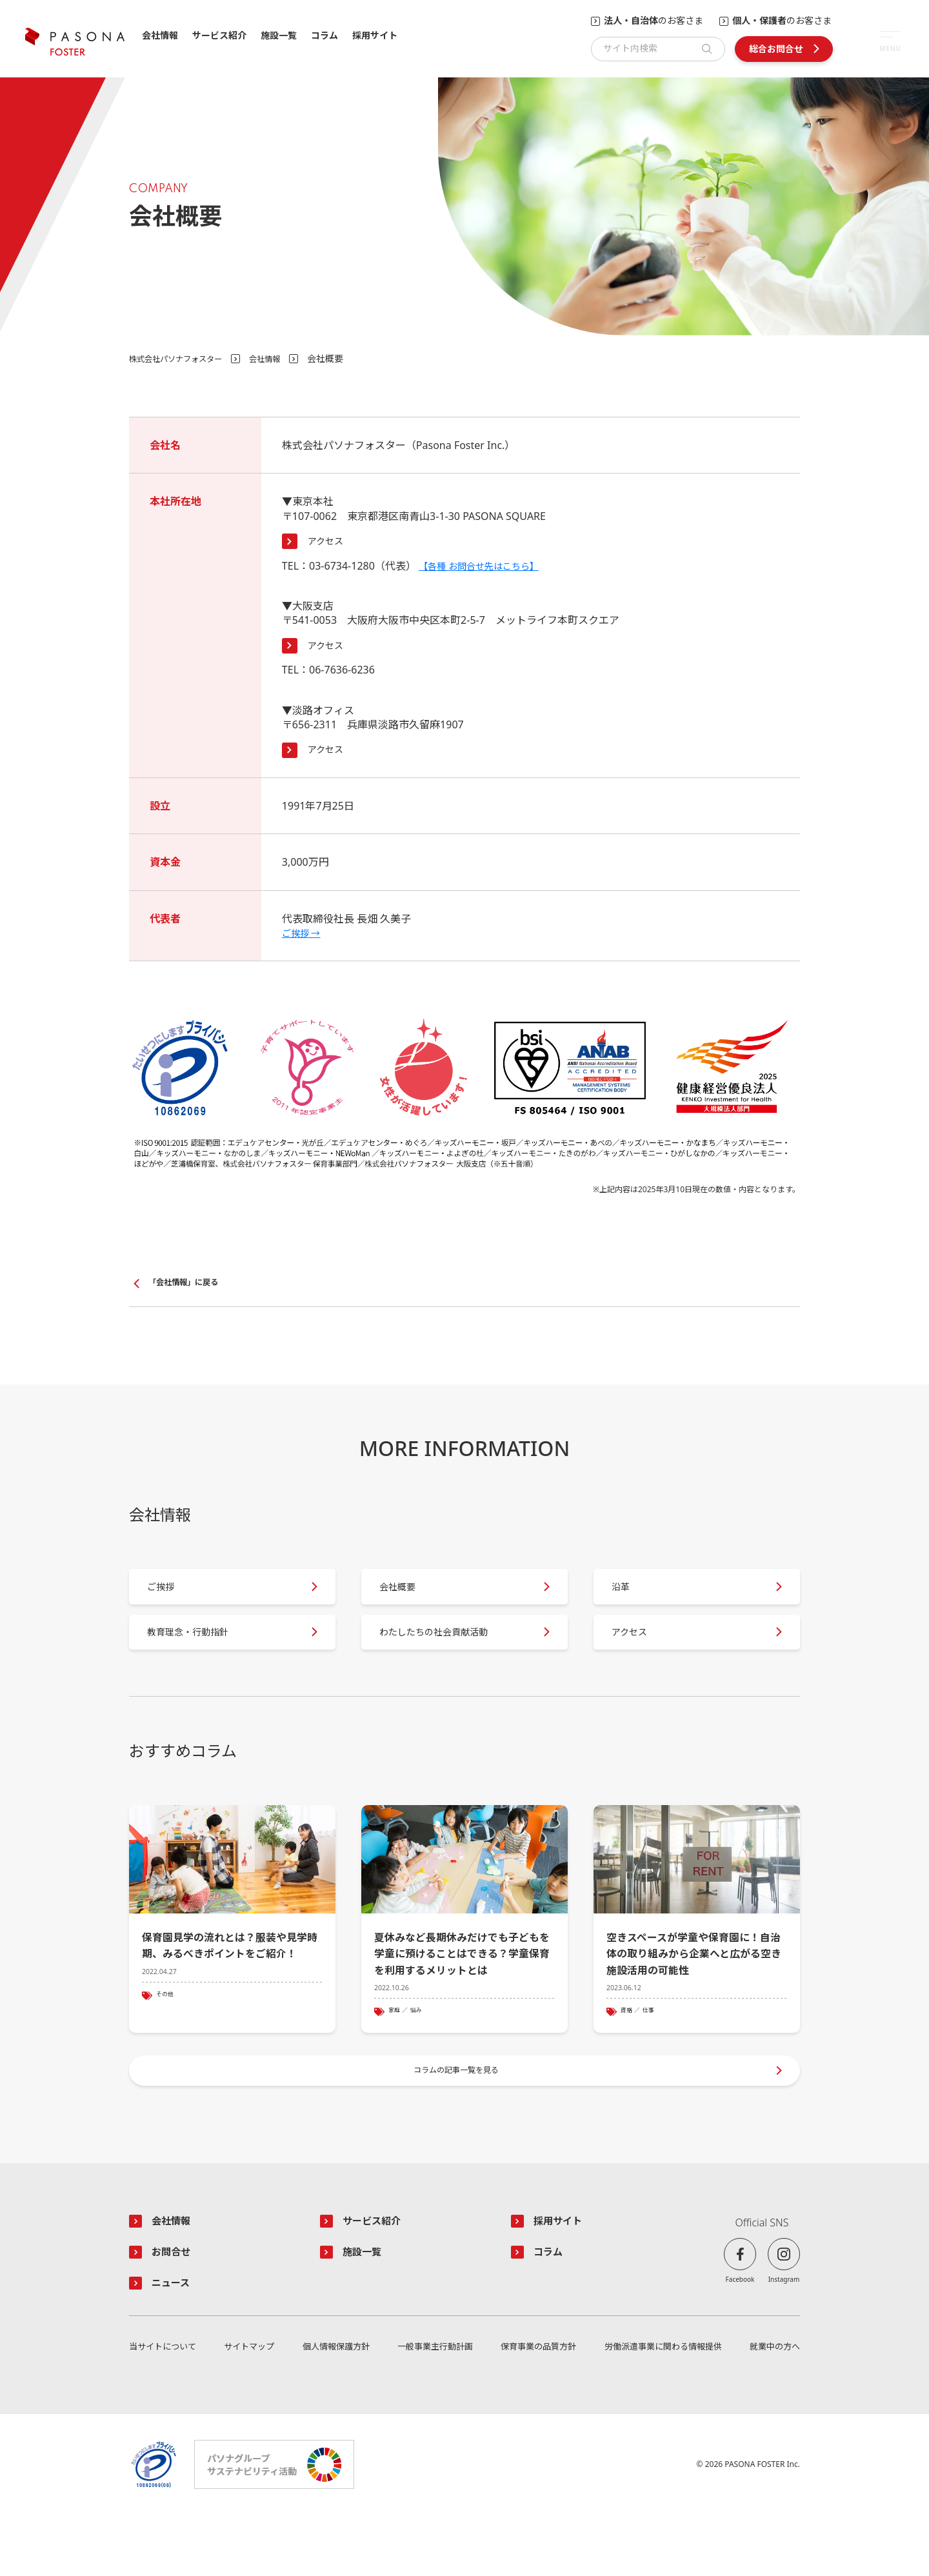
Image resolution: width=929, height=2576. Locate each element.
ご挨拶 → (304, 933)
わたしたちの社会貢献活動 (449, 1658)
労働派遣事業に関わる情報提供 (661, 2407)
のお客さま (653, 20)
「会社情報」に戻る (189, 1283)
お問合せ (175, 2309)
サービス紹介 (219, 35)
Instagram (784, 2335)
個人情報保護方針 (335, 2407)
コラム (324, 35)
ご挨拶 (170, 1598)
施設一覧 (279, 35)
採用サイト (374, 35)
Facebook (740, 2335)
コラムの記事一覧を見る (458, 2119)
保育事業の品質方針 (535, 2407)
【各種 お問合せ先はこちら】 (487, 566)
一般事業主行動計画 (433, 2407)
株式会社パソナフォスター (183, 358)
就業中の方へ (773, 2407)
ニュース (175, 2341)
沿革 (629, 1598)
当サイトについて (165, 2407)
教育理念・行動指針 (201, 1658)
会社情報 (160, 35)
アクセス (328, 541)
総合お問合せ (776, 49)
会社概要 (407, 1598)
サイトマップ (250, 2407)
